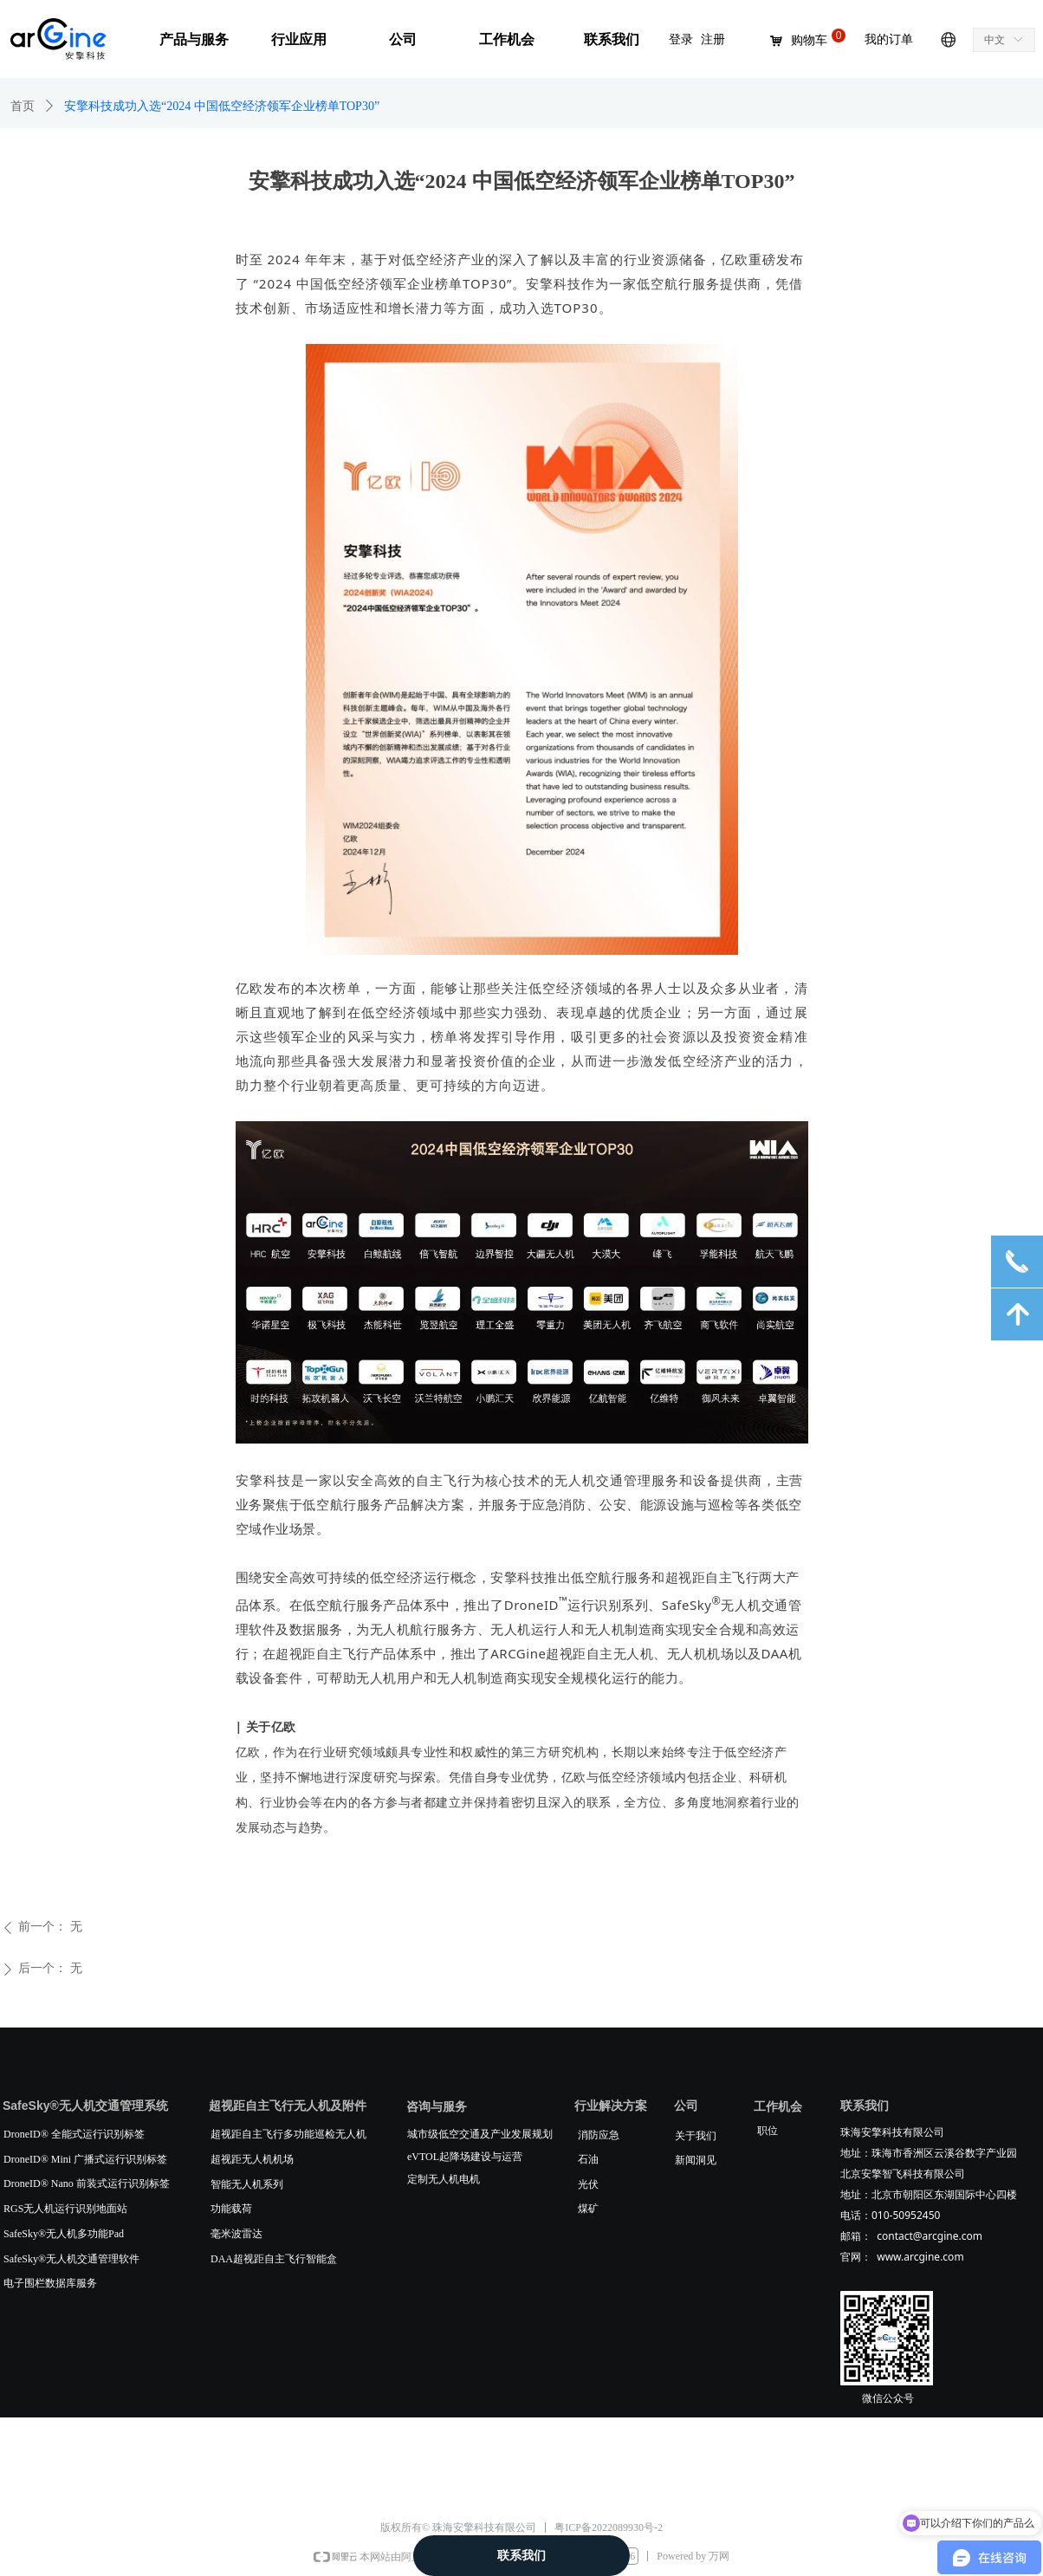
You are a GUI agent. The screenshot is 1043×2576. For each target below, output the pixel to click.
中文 (994, 40)
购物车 (809, 41)
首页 (22, 106)
